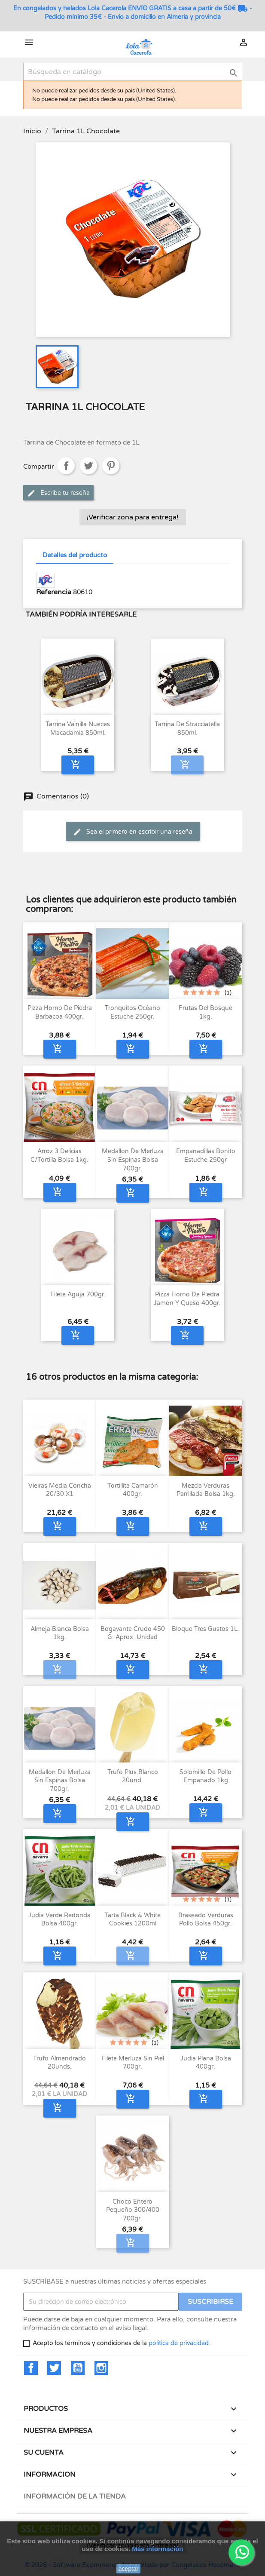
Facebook (31, 2368)
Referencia (53, 592)
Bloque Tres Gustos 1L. (205, 1629)
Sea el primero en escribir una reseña (132, 832)
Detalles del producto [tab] (75, 555)
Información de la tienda (75, 2496)
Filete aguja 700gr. (78, 1294)
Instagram (101, 2368)
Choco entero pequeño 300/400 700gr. (132, 2210)
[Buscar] (132, 72)
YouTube (78, 2368)
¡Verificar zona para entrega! (133, 517)
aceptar (129, 2568)
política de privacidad (179, 2343)
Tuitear (88, 465)
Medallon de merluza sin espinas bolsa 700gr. (133, 1160)
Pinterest (110, 465)
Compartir (66, 465)
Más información (157, 2548)
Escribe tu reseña (58, 493)
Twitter (54, 2368)
